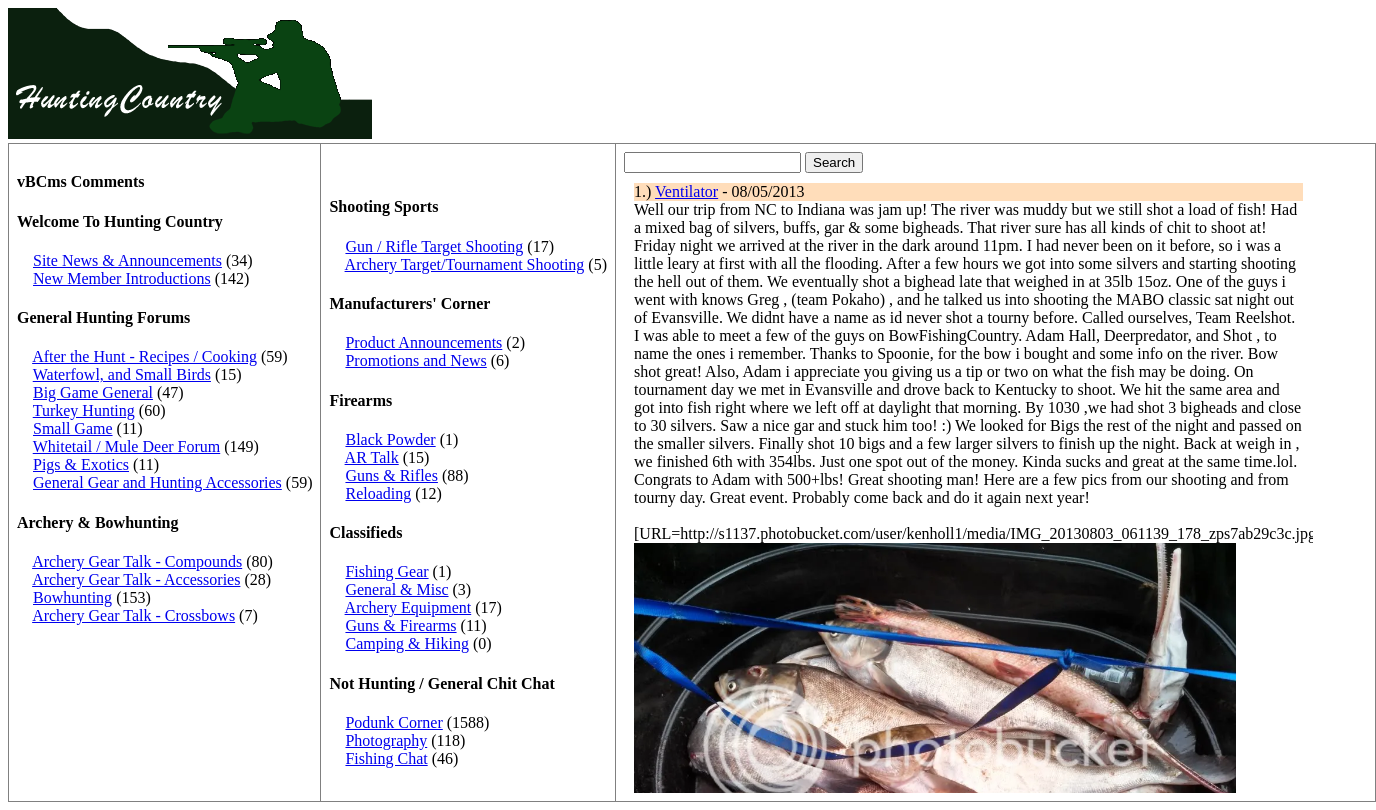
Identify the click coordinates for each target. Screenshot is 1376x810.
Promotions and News (415, 360)
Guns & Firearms (400, 625)
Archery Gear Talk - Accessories (136, 579)
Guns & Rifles (391, 475)
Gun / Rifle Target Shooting (434, 246)
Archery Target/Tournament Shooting (465, 264)
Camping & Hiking (407, 643)
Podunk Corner (393, 722)
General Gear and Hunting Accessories (157, 482)
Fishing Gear (386, 571)
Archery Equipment (408, 607)
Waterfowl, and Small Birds (122, 374)
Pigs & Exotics (81, 464)
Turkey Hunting (84, 410)
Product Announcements (423, 342)
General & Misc (396, 589)
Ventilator (686, 191)
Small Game (73, 428)
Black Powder (390, 439)
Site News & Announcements (127, 260)
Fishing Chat (386, 758)
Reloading (378, 493)
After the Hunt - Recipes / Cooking (144, 356)
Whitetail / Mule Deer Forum (127, 446)
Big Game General (93, 392)
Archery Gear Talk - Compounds (137, 561)
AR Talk (372, 457)
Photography (386, 740)
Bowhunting (72, 597)
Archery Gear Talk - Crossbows (133, 615)
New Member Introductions (122, 278)
